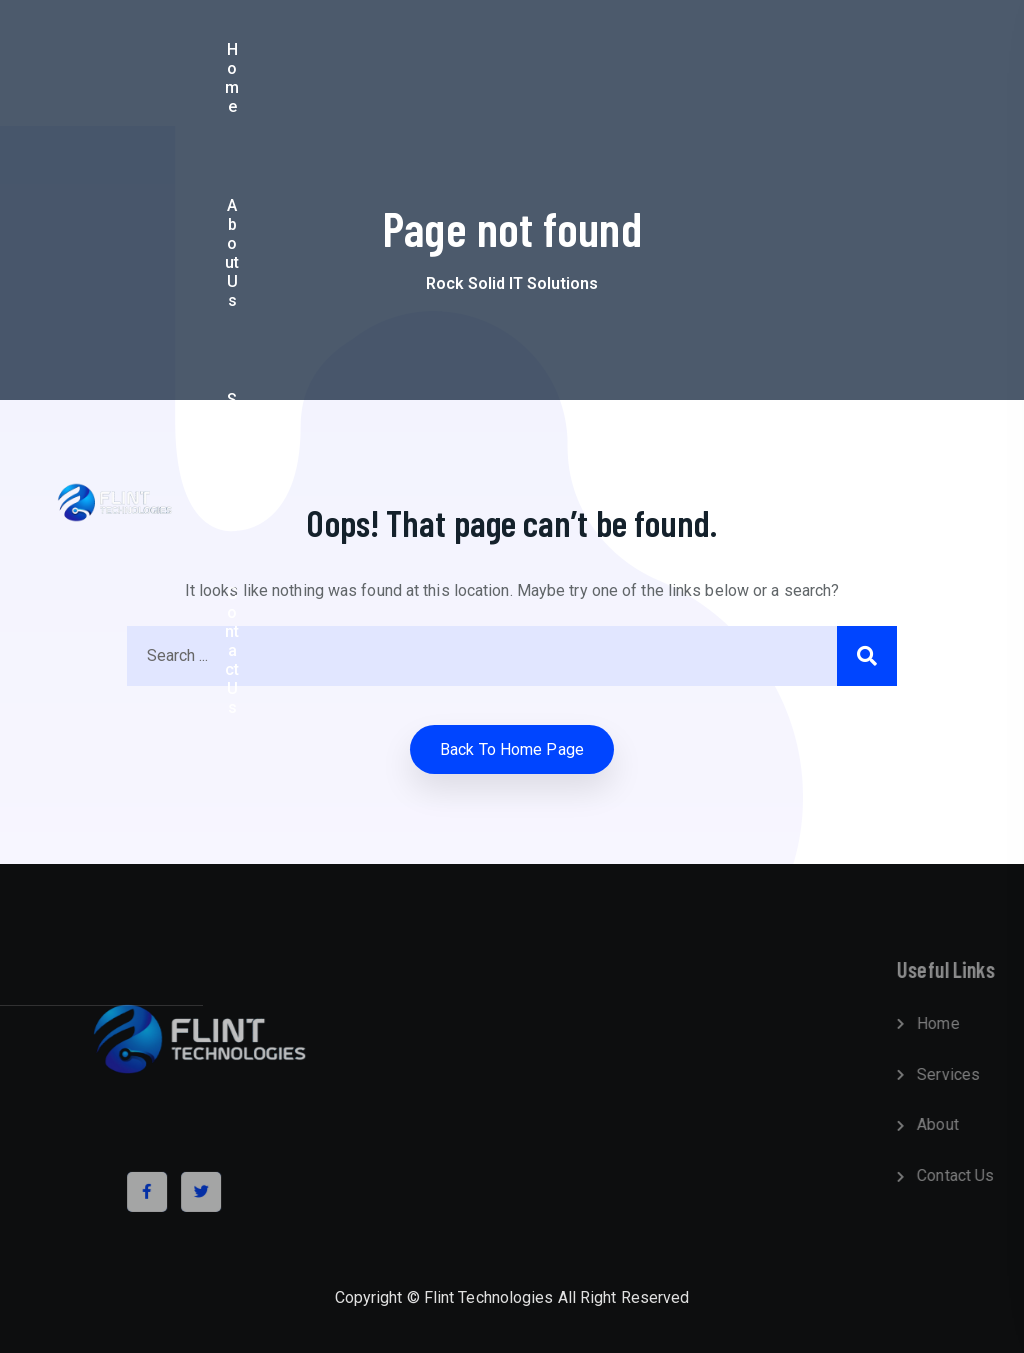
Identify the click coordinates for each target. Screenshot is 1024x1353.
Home (323, 62)
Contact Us (590, 62)
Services (493, 62)
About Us (403, 62)
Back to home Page (512, 749)
